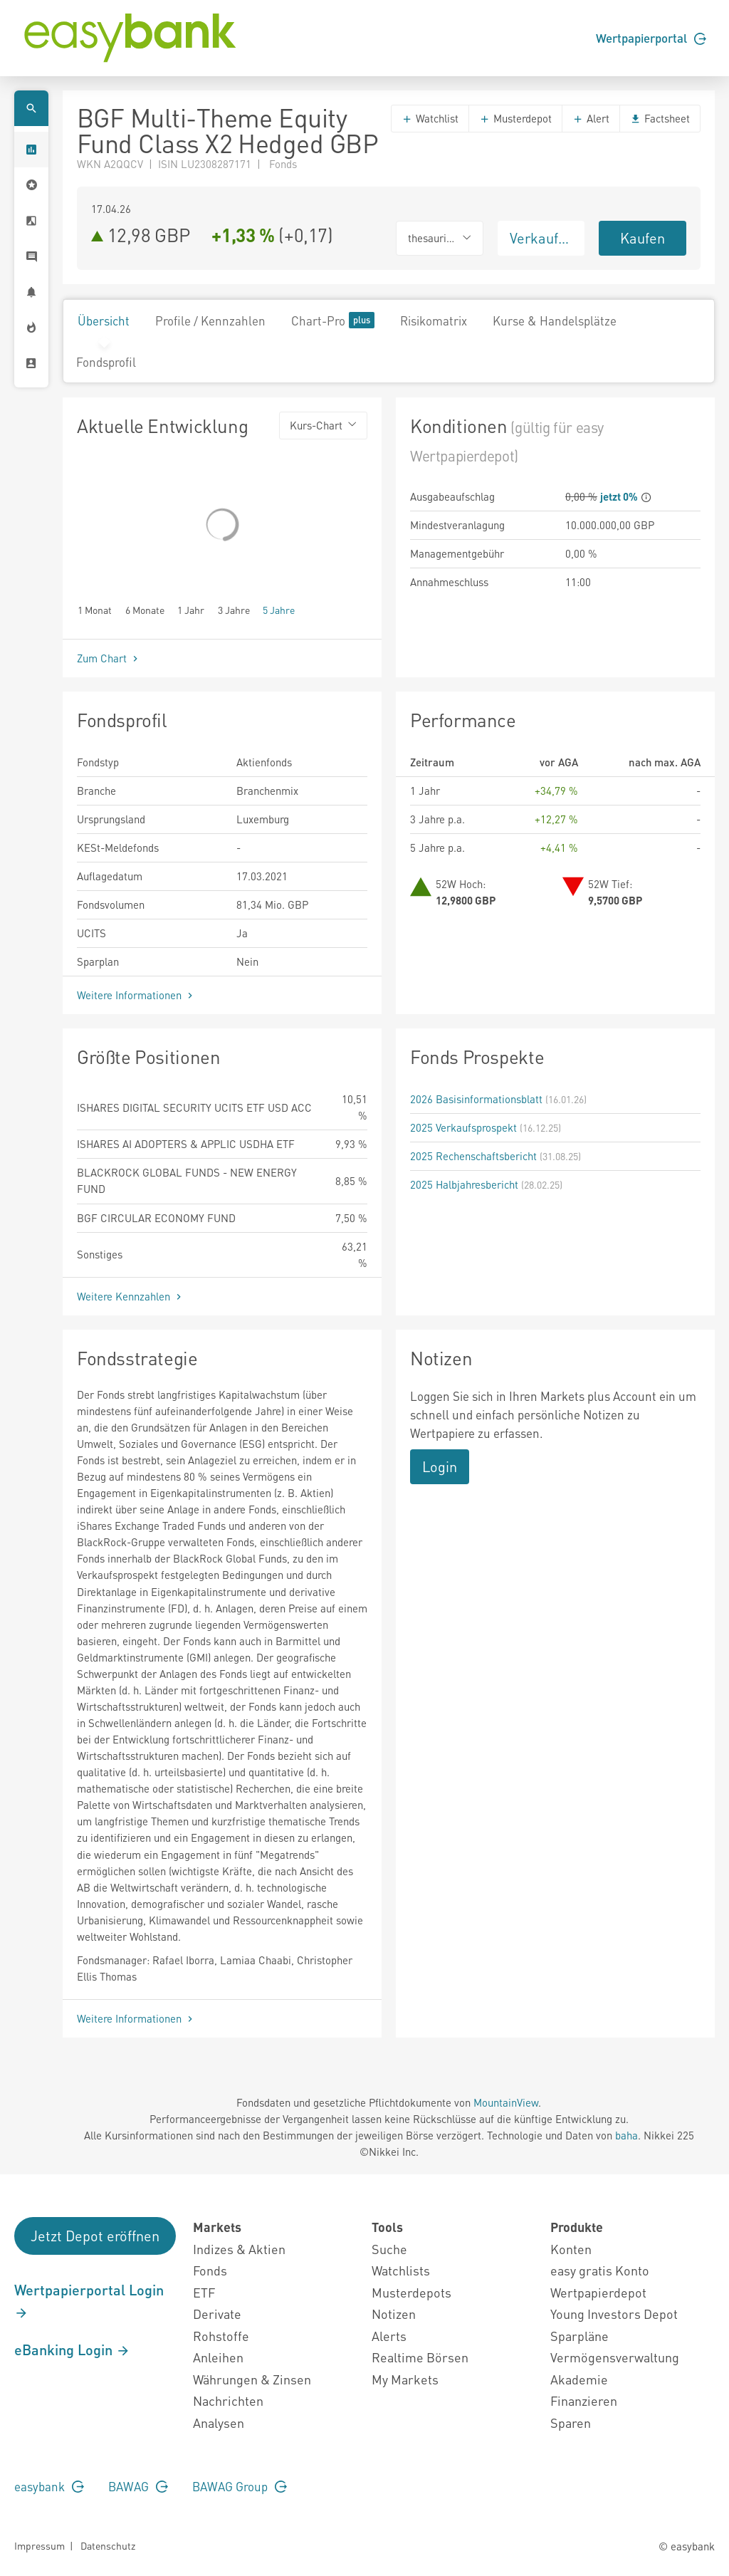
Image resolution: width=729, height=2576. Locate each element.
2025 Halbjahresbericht (464, 1184)
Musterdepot (515, 118)
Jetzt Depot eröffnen (95, 2235)
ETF (204, 2292)
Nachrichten (228, 2400)
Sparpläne (579, 2335)
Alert (590, 118)
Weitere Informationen (136, 995)
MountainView (505, 2102)
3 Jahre (234, 609)
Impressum (39, 2545)
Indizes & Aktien (239, 2249)
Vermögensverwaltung (614, 2357)
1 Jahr (190, 609)
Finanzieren (583, 2400)
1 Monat (95, 609)
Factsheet (660, 118)
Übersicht (104, 320)
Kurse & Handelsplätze (555, 320)
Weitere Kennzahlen (130, 1296)
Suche (389, 2249)
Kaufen (642, 238)
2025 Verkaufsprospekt (463, 1127)
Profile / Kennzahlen (210, 320)
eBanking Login (72, 2349)
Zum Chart (109, 658)
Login (439, 1466)
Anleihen (218, 2357)
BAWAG (138, 2486)
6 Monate (144, 609)
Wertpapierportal (651, 38)
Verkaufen (542, 238)
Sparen (570, 2422)
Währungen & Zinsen (252, 2379)
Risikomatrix (433, 320)
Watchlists (401, 2270)
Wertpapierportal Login (89, 2300)
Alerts (389, 2335)
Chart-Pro (332, 320)
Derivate (217, 2313)
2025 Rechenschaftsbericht (473, 1156)
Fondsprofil (106, 362)
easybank (49, 2486)
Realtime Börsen (420, 2357)
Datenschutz (107, 2545)
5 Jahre (279, 609)
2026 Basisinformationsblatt (476, 1099)
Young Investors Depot (614, 2313)
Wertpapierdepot (598, 2292)
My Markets (405, 2379)
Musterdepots (411, 2292)
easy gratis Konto (599, 2270)
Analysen (218, 2422)
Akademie (579, 2379)
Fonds (210, 2270)
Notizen (394, 2313)
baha (626, 2135)
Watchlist (430, 118)
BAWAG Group (239, 2486)
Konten (571, 2249)
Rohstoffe (221, 2335)
